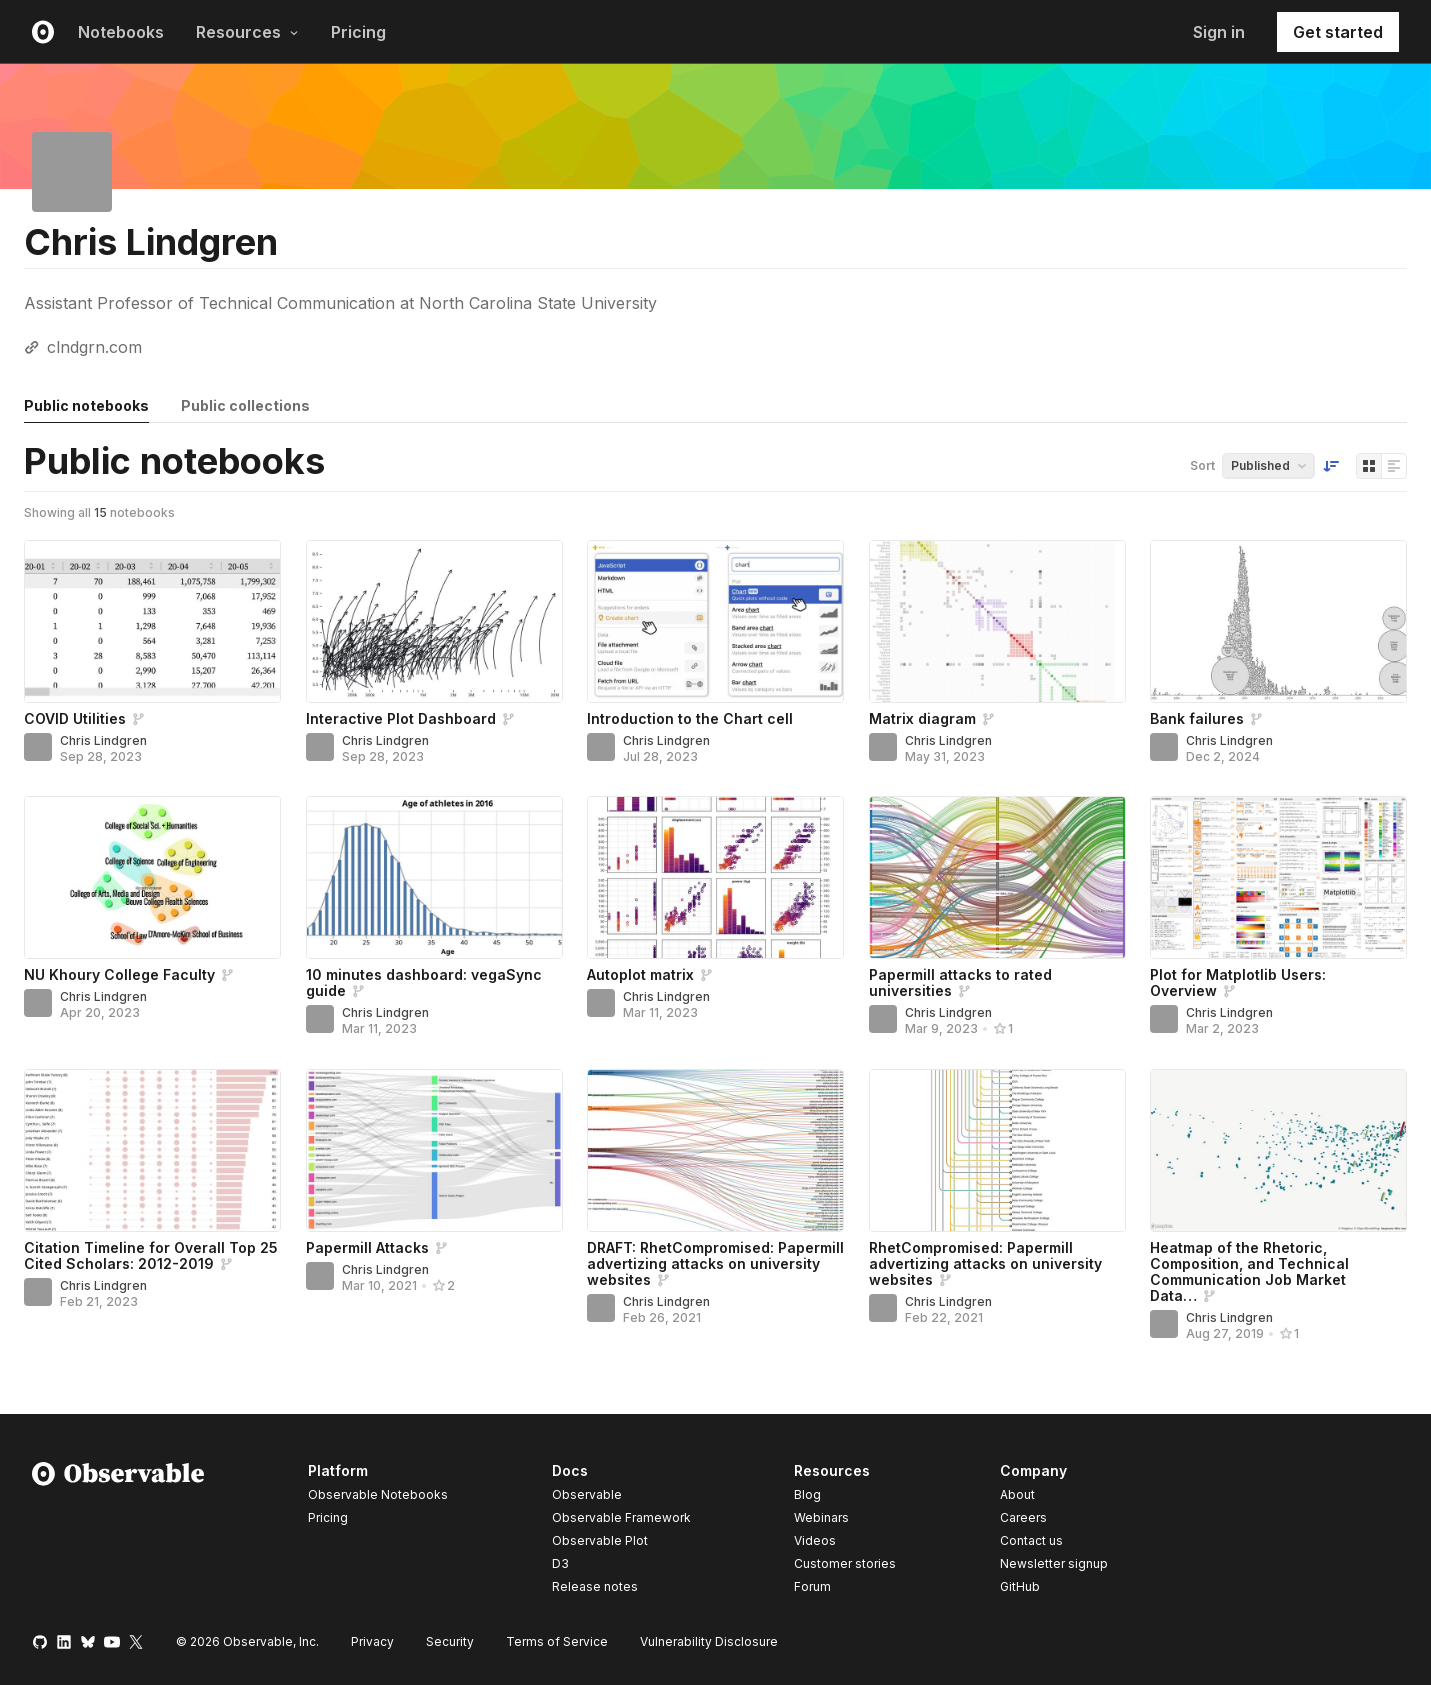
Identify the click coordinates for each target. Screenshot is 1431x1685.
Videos (815, 1540)
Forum (812, 1586)
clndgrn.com (94, 347)
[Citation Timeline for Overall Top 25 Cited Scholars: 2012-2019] (152, 1150)
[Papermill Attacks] (434, 1150)
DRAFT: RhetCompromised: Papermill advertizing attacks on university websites (715, 1263)
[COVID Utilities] (152, 621)
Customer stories (845, 1563)
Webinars (821, 1517)
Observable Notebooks (378, 1494)
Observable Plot (600, 1540)
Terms (557, 1641)
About (1017, 1494)
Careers (1023, 1517)
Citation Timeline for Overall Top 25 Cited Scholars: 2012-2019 (151, 1255)
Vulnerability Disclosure (709, 1641)
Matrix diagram (922, 718)
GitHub (1020, 1586)
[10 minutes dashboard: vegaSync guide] (434, 877)
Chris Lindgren (103, 740)
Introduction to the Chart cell (690, 718)
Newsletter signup (1054, 1564)
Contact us (1031, 1541)
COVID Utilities (75, 718)
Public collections (245, 405)
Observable (587, 1494)
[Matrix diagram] (997, 621)
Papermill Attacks (367, 1247)
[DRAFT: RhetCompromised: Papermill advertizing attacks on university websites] (715, 1150)
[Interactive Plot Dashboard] (434, 621)
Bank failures (1197, 718)
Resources (247, 32)
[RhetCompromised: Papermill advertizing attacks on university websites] (997, 1150)
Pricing (358, 32)
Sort (1202, 465)
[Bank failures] (1278, 621)
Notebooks (121, 32)
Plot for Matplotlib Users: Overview (1238, 982)
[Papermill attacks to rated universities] (997, 877)
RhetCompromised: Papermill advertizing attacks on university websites (985, 1263)
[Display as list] (1394, 466)
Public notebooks (86, 405)
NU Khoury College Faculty (119, 974)
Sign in (1219, 32)
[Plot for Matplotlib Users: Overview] (1278, 877)
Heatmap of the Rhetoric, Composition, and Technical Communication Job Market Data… (1249, 1271)
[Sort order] (1331, 466)
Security (450, 1641)
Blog (807, 1494)
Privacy (372, 1641)
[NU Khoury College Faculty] (152, 877)
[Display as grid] (1369, 466)
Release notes (595, 1586)
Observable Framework (621, 1517)
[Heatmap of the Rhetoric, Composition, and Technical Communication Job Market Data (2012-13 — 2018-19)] (1278, 1150)
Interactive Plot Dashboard (401, 718)
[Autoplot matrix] (715, 877)
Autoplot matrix (640, 974)
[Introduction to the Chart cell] (715, 621)
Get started (1338, 32)
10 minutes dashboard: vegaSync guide (424, 982)
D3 (560, 1563)
